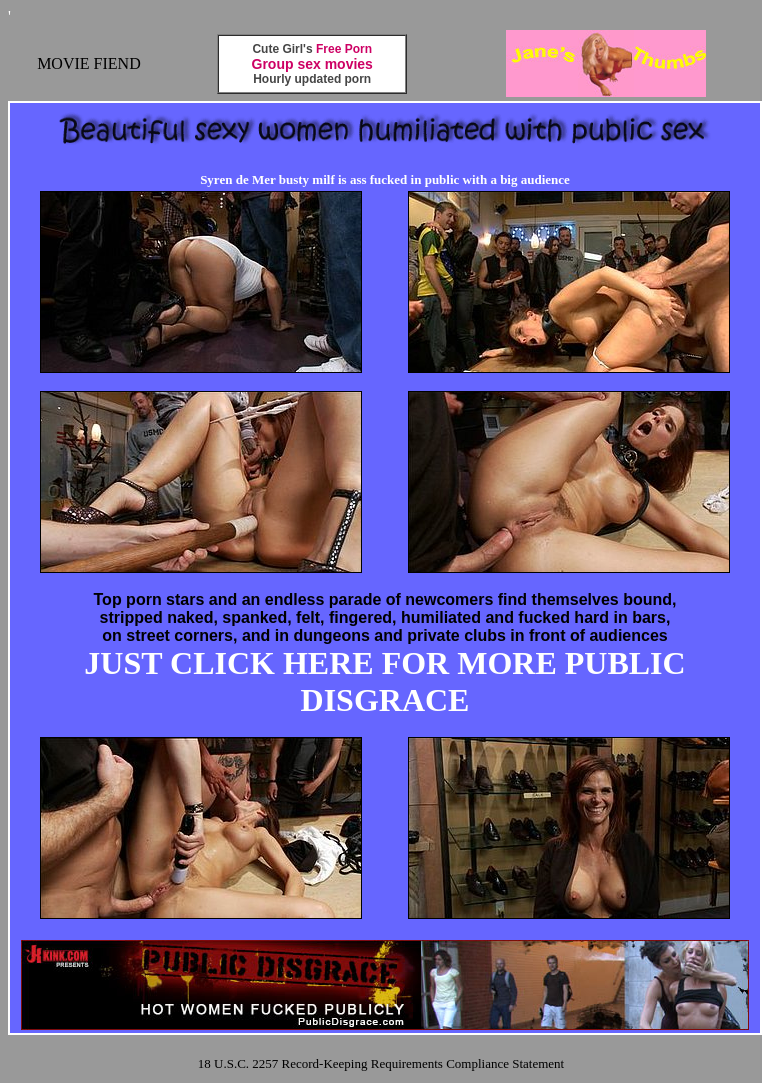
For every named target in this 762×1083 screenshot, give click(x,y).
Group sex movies (312, 64)
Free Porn (344, 49)
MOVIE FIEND (89, 63)
